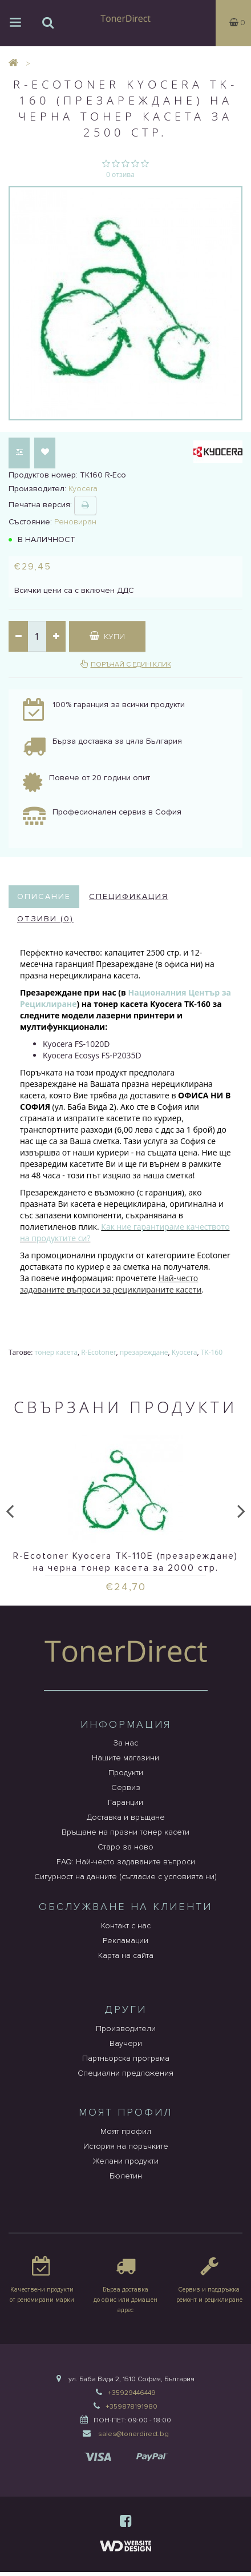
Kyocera (184, 1352)
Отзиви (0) (45, 919)
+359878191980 (131, 2406)
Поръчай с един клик (131, 664)
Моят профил (125, 2131)
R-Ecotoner (98, 1352)
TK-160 (211, 1352)
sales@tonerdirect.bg (133, 2434)
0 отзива (120, 174)
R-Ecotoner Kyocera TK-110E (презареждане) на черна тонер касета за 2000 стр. (125, 1562)
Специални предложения (125, 2073)
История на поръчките (125, 2146)
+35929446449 (132, 2393)
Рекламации (125, 1940)
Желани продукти (125, 2161)
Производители (126, 2028)
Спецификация (128, 896)
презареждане (144, 1352)
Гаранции (125, 1802)
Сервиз (125, 1787)
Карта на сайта (125, 1955)
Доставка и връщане (126, 1817)
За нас (126, 1743)
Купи (107, 636)
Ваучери (126, 2043)
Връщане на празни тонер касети (125, 1832)
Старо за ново (125, 1847)
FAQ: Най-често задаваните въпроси (125, 1862)
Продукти (125, 1772)
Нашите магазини (125, 1758)
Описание (44, 896)
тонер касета (56, 1352)
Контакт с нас (126, 1926)
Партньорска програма (125, 2058)
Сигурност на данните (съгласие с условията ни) (125, 1876)
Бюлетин (126, 2176)
